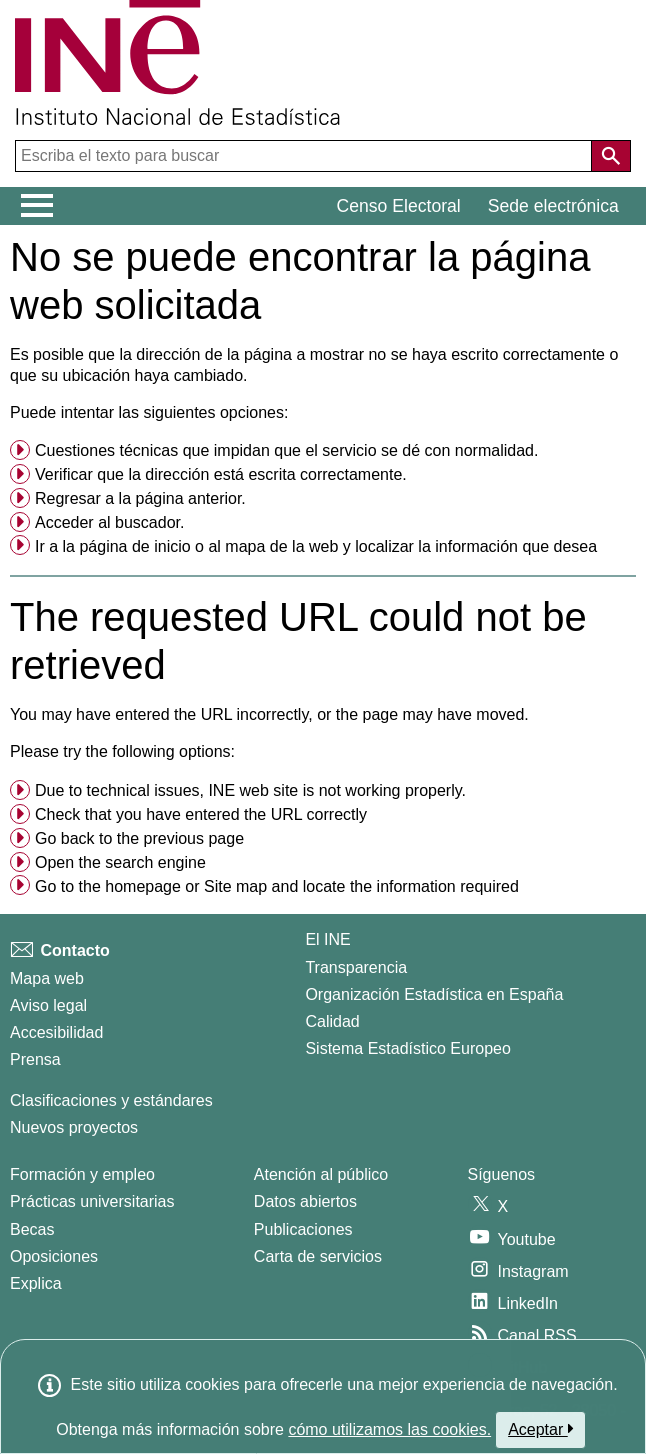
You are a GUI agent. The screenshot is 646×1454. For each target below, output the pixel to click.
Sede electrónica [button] (553, 206)
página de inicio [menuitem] (134, 546)
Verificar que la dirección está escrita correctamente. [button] (221, 474)
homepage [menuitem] (143, 886)
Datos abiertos (305, 1201)
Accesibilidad (56, 1032)
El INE (327, 939)
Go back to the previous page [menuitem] (139, 838)
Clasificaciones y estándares (111, 1100)
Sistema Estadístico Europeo (407, 1048)
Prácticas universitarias (92, 1201)
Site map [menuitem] (235, 886)
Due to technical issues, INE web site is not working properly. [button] (250, 790)
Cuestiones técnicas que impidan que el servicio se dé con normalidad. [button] (286, 450)
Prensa (35, 1059)
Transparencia (356, 967)
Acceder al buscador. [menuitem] (109, 522)
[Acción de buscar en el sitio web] (611, 156)
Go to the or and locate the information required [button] (277, 886)
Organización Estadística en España (434, 994)
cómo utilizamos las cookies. (389, 1429)
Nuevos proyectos (74, 1127)
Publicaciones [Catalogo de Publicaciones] (303, 1229)
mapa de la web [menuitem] (281, 546)
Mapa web (47, 978)
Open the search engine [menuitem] (120, 862)
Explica (36, 1283)
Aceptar (540, 1429)
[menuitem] (323, 451)
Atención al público (321, 1174)
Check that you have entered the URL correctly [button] (201, 814)
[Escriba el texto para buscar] (305, 156)
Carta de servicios (318, 1256)
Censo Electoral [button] (399, 206)
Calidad (332, 1021)
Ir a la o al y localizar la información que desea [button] (316, 546)
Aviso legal (48, 1005)
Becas (32, 1229)
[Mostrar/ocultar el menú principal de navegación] (37, 206)
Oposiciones (54, 1256)
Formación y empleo (82, 1174)
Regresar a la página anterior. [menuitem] (140, 498)
